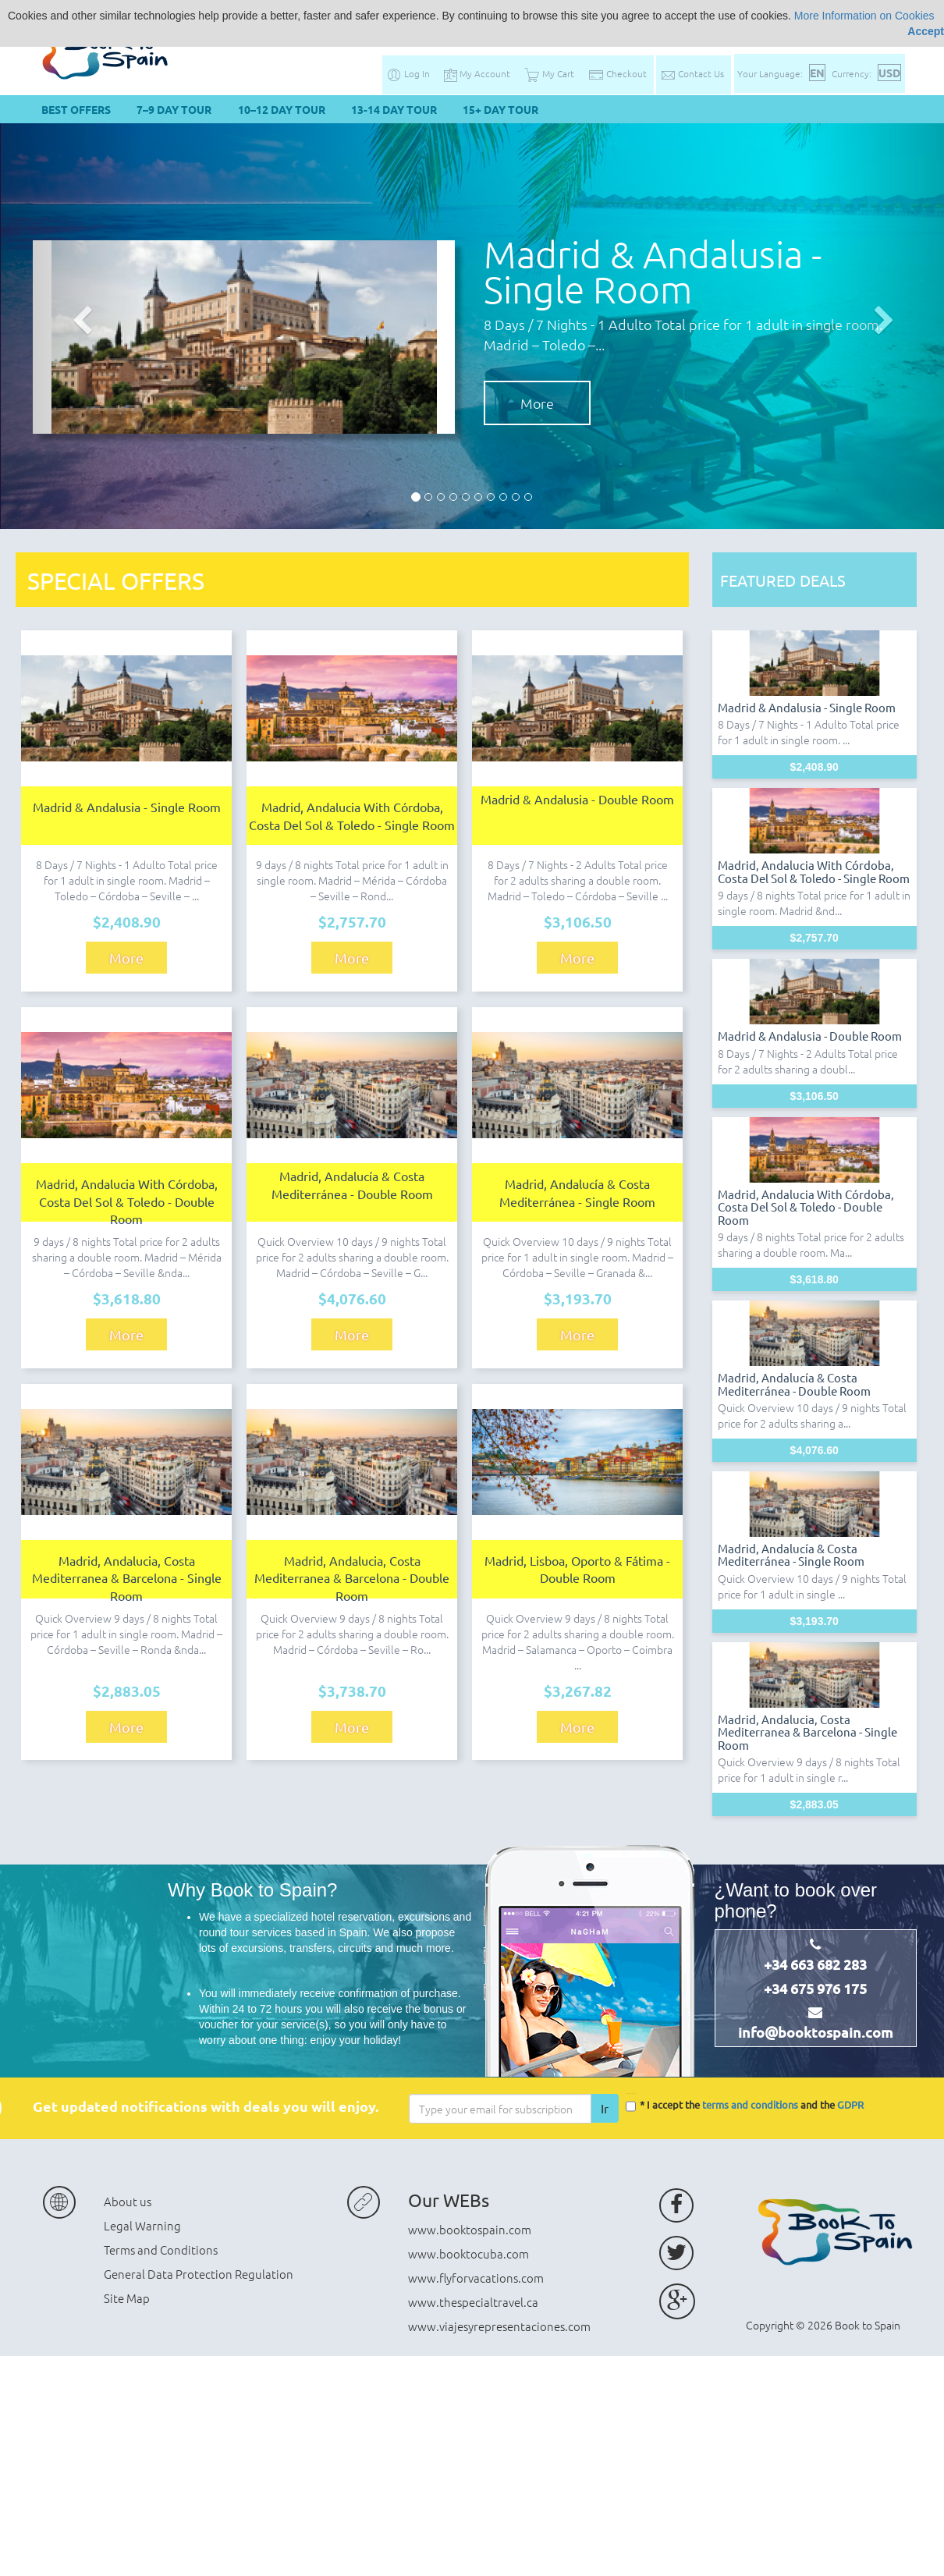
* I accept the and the (745, 2106)
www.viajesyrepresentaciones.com (499, 2326)
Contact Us (692, 73)
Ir (605, 2108)
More (537, 403)
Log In (408, 73)
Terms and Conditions (161, 2249)
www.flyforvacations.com (476, 2277)
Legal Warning (142, 2225)
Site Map (127, 2298)
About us (127, 2201)
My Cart (549, 73)
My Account (477, 73)
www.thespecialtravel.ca (473, 2302)
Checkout (617, 73)
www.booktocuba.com (468, 2253)
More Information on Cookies (864, 15)
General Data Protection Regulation (198, 2274)
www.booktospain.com (469, 2229)
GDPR (850, 2105)
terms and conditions (750, 2105)
